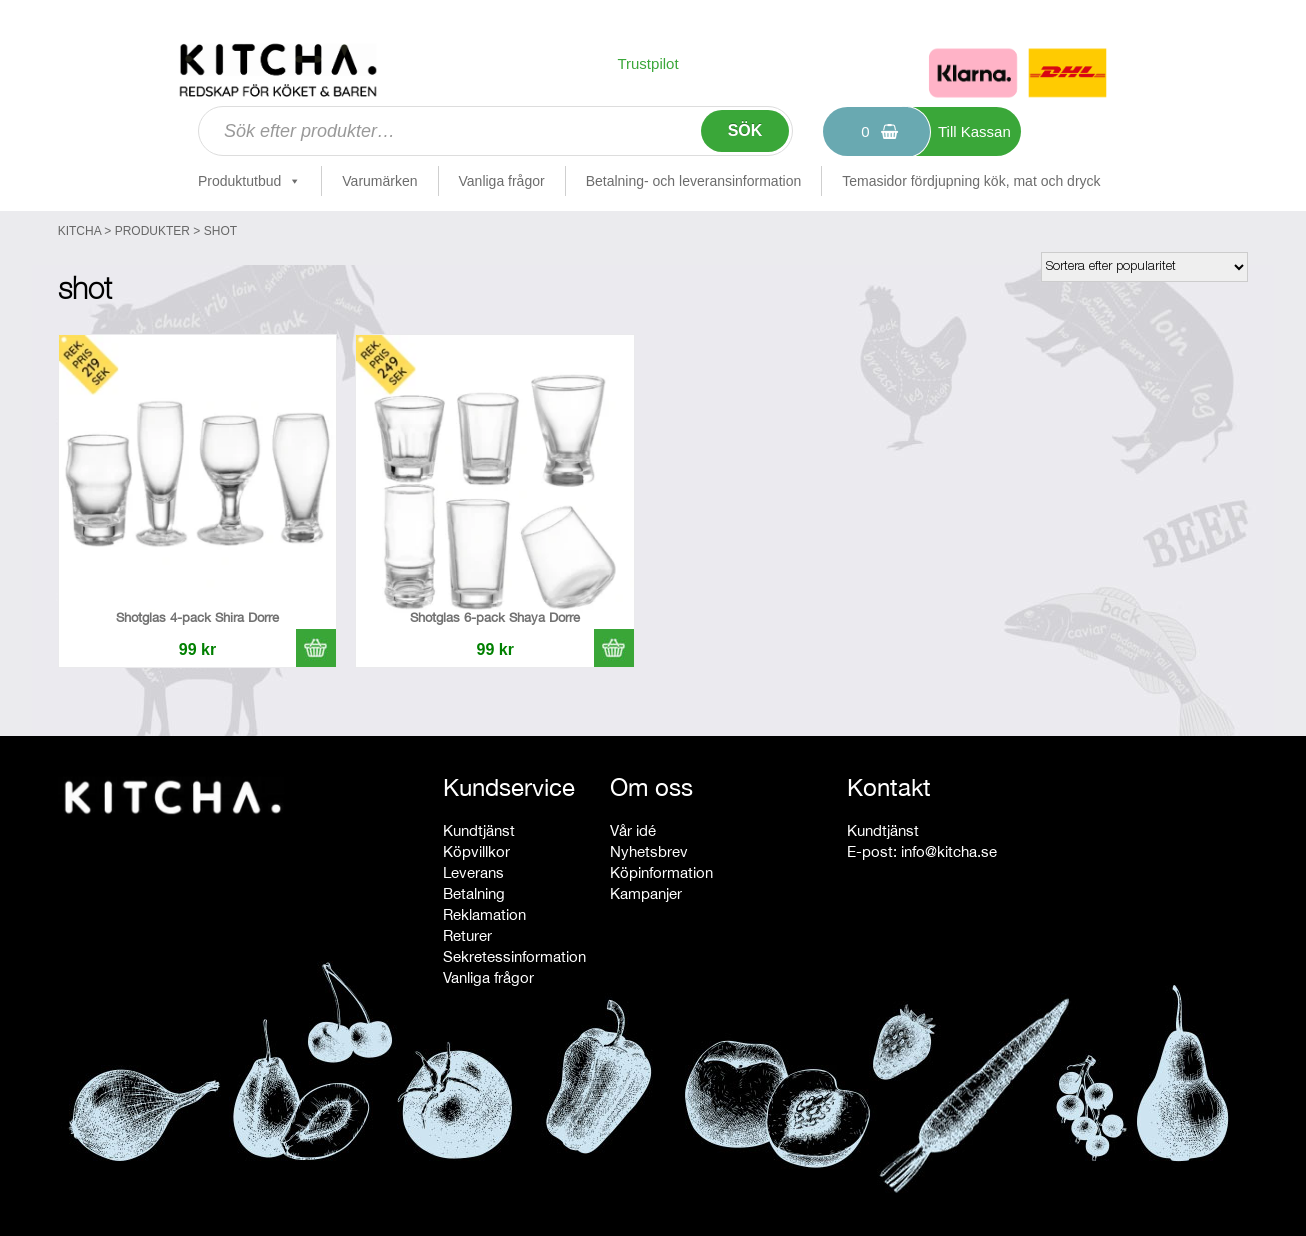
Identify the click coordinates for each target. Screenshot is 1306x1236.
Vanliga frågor (502, 181)
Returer (467, 935)
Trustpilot (647, 63)
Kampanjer (646, 893)
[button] (316, 648)
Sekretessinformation (514, 956)
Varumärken (379, 181)
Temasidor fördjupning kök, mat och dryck (971, 181)
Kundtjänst (479, 830)
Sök (745, 130)
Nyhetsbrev (649, 851)
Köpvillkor (476, 851)
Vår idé (633, 830)
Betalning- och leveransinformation (694, 181)
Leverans (473, 872)
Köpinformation (661, 872)
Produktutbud (249, 181)
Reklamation (484, 914)
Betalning (474, 893)
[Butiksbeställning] (1144, 267)
